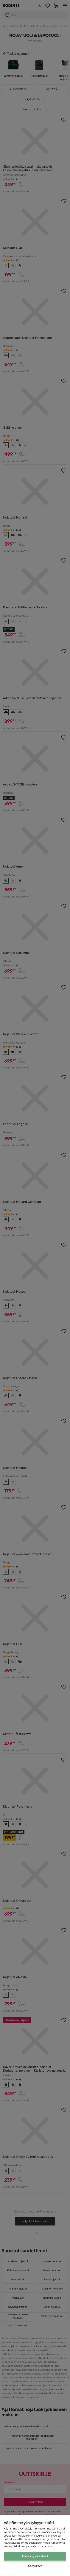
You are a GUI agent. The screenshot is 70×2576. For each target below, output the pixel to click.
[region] (35, 2545)
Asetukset (35, 2566)
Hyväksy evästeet (35, 2556)
